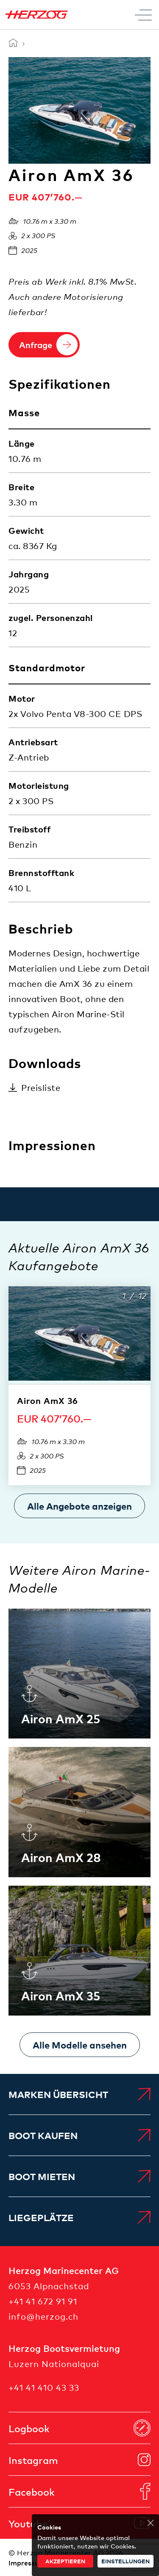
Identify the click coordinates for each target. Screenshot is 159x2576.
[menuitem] (79, 2094)
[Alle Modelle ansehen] (80, 2044)
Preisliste (40, 1087)
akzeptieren (65, 2561)
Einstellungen (125, 2561)
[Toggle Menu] (143, 14)
